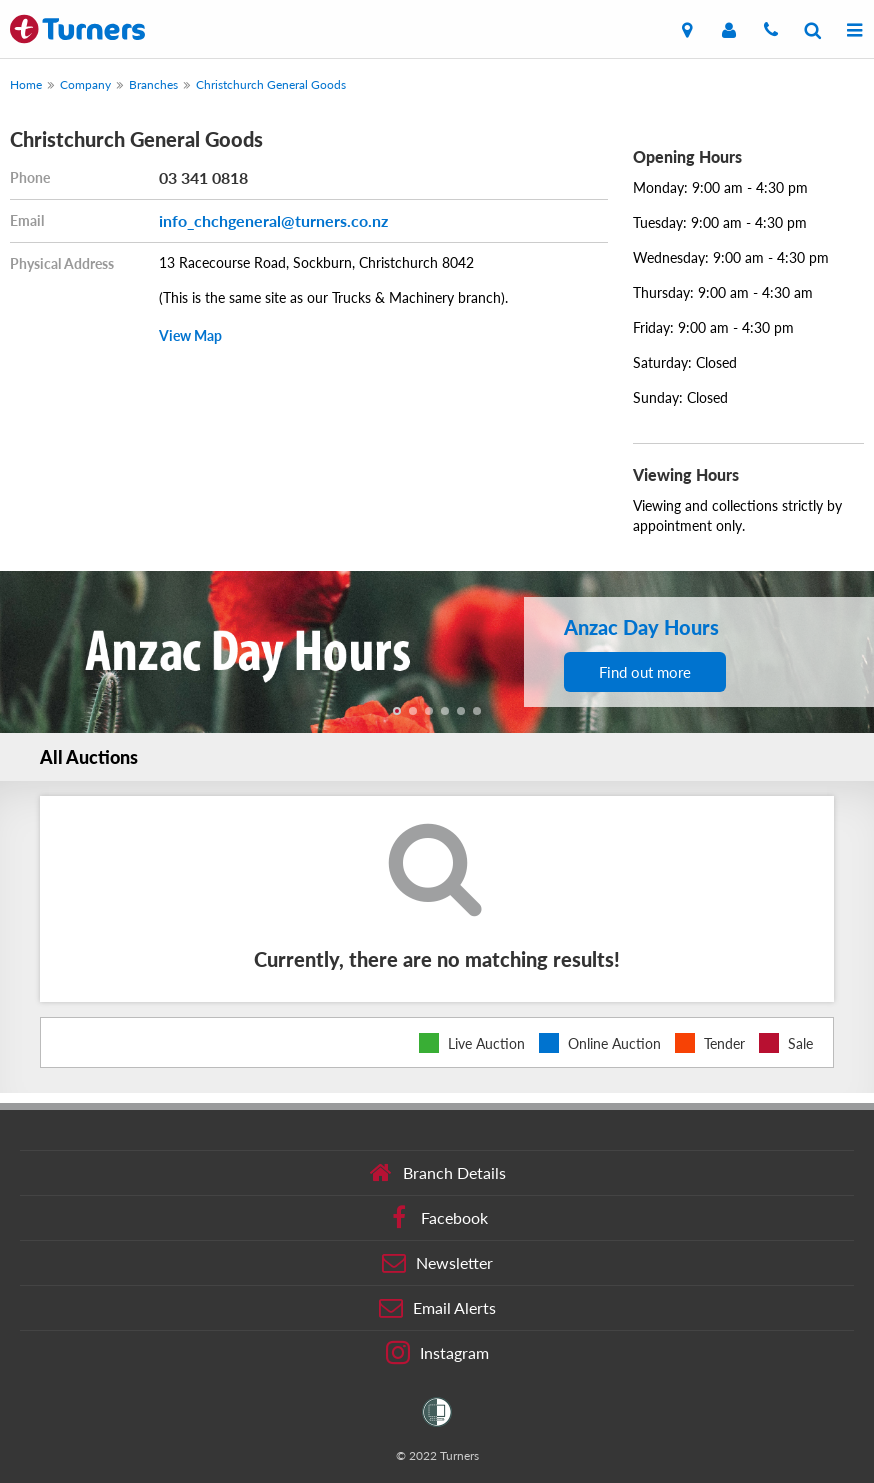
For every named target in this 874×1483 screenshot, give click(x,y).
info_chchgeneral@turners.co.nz (273, 220)
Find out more (645, 672)
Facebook (437, 1218)
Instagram (437, 1353)
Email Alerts (437, 1308)
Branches (153, 84)
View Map (190, 335)
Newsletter (437, 1263)
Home (26, 84)
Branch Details (437, 1173)
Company (85, 84)
